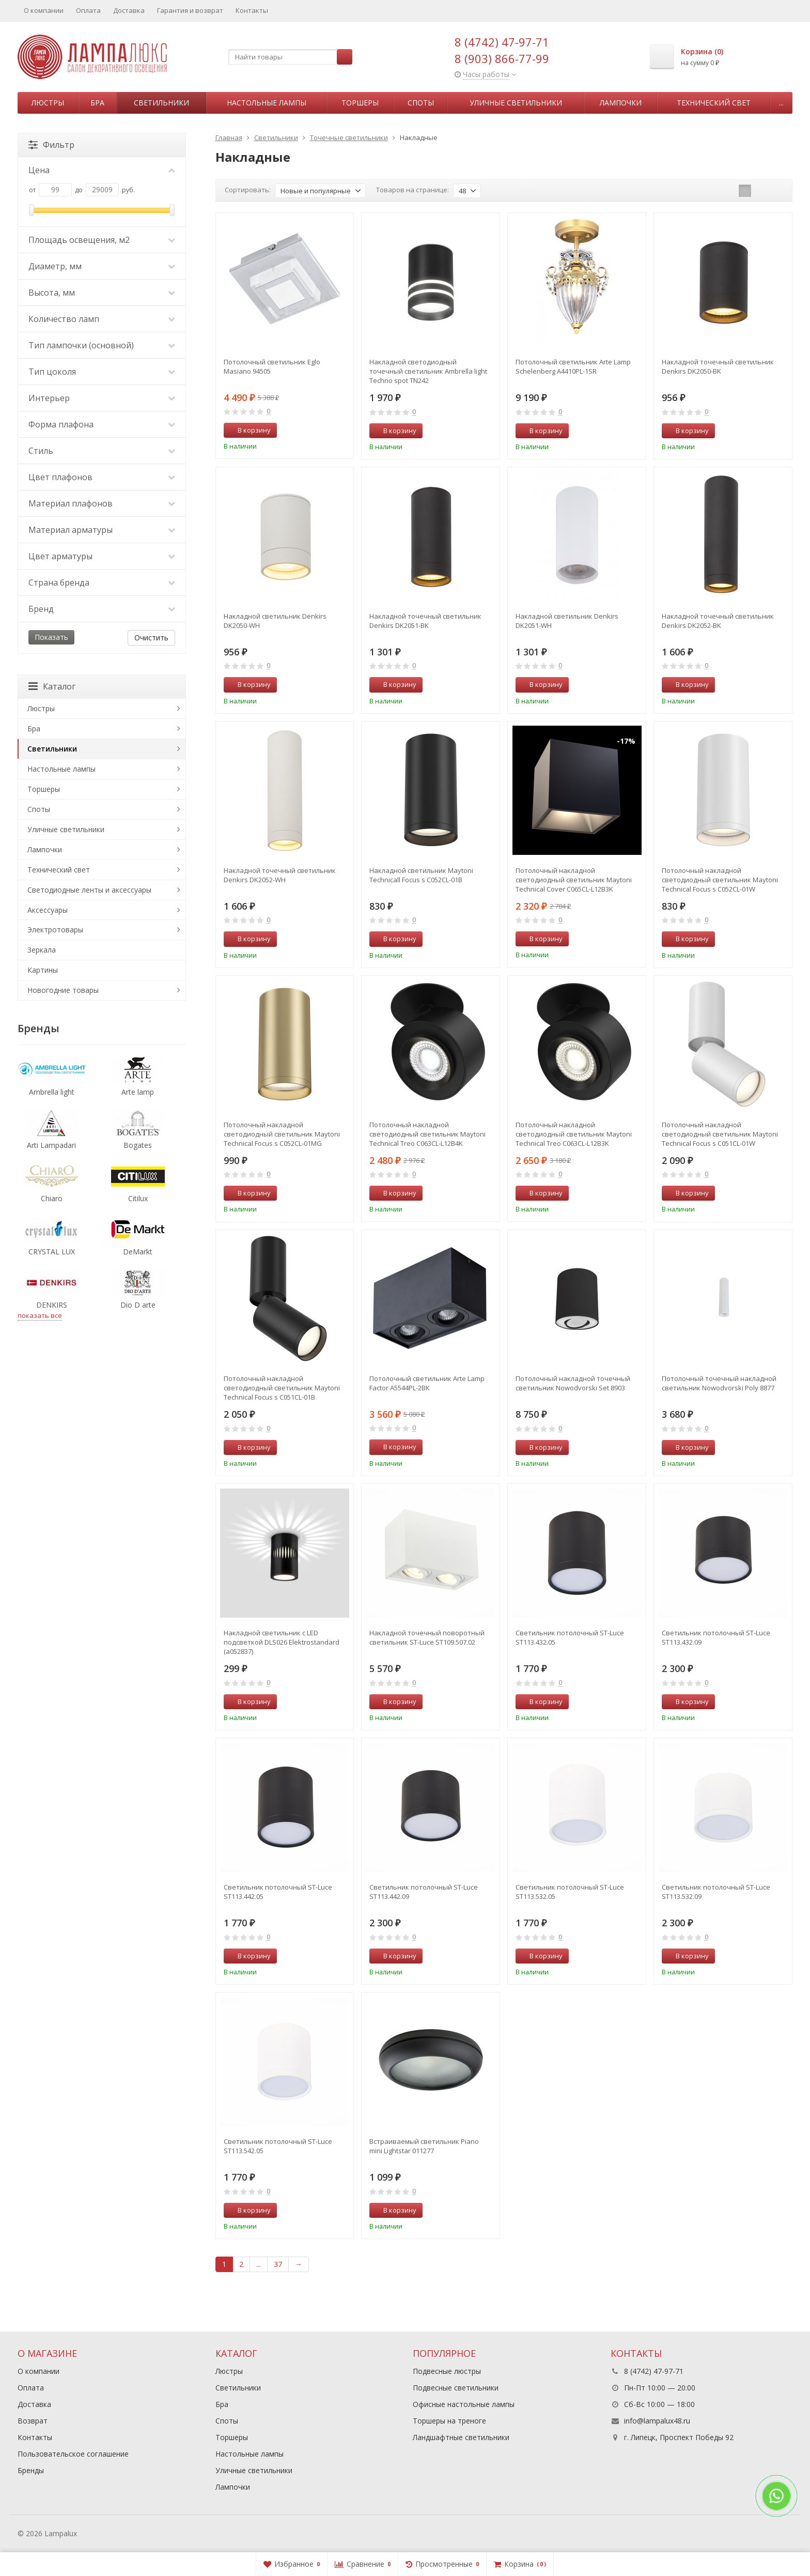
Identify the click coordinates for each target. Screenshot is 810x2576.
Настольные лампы (266, 103)
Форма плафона (101, 424)
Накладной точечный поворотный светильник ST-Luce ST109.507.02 (427, 1637)
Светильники (161, 103)
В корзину (248, 430)
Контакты (252, 10)
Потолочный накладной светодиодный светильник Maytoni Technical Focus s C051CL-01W (720, 1134)
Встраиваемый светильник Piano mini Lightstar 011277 (424, 2146)
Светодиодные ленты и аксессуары (89, 890)
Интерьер (101, 398)
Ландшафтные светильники (461, 2437)
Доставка (129, 10)
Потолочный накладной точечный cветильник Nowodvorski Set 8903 (573, 1383)
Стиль (101, 451)
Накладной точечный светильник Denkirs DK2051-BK (425, 620)
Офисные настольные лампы (464, 2404)
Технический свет (714, 103)
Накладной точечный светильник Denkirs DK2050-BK (718, 366)
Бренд (101, 609)
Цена (101, 170)
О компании (44, 10)
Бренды (31, 2470)
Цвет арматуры (101, 556)
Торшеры (360, 103)
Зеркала (41, 950)
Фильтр (51, 144)
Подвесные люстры (447, 2371)
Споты (421, 103)
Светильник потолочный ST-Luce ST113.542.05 (278, 2146)
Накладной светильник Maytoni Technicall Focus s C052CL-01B (421, 875)
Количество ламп (101, 319)
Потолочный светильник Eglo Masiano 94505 (272, 366)
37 (278, 2264)
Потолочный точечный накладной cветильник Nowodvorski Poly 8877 (719, 1383)
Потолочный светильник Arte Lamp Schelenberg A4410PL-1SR (573, 366)
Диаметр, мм (101, 266)
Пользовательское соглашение (73, 2454)
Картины (42, 970)
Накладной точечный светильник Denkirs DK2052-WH (280, 875)
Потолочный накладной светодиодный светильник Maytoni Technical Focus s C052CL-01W (720, 880)
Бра (97, 103)
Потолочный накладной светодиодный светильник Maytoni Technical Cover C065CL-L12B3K (574, 880)
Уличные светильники (516, 103)
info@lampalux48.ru (657, 2421)
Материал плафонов (101, 503)
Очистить (151, 637)
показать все (40, 1315)
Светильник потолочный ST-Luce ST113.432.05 (570, 1637)
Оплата (88, 10)
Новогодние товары (63, 990)
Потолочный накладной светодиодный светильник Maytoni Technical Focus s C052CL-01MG (282, 1134)
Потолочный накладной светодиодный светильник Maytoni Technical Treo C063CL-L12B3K (574, 1134)
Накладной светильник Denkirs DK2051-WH (567, 620)
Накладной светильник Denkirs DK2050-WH (275, 620)
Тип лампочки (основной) (101, 345)
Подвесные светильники (456, 2388)
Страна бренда (101, 582)
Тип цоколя (101, 371)
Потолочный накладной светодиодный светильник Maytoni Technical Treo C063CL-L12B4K (427, 1134)
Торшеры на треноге (449, 2421)
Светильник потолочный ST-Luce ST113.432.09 (716, 1637)
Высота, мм (101, 292)
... (781, 103)
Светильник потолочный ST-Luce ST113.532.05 (570, 1891)
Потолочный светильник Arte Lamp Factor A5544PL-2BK (427, 1383)
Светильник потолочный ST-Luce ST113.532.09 (716, 1891)
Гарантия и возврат (190, 10)
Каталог (51, 686)
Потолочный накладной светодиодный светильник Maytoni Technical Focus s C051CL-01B (282, 1388)
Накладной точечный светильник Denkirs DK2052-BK (718, 620)
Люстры (48, 103)
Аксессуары (47, 910)
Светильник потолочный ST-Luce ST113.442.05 (278, 1891)
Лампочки (621, 103)
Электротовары (55, 929)
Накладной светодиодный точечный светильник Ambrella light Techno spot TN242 (428, 371)
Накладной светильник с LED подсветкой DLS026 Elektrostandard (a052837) (281, 1642)
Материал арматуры (101, 530)
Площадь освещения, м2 (101, 240)
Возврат (33, 2421)
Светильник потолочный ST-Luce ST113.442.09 (423, 1891)
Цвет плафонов (101, 477)
